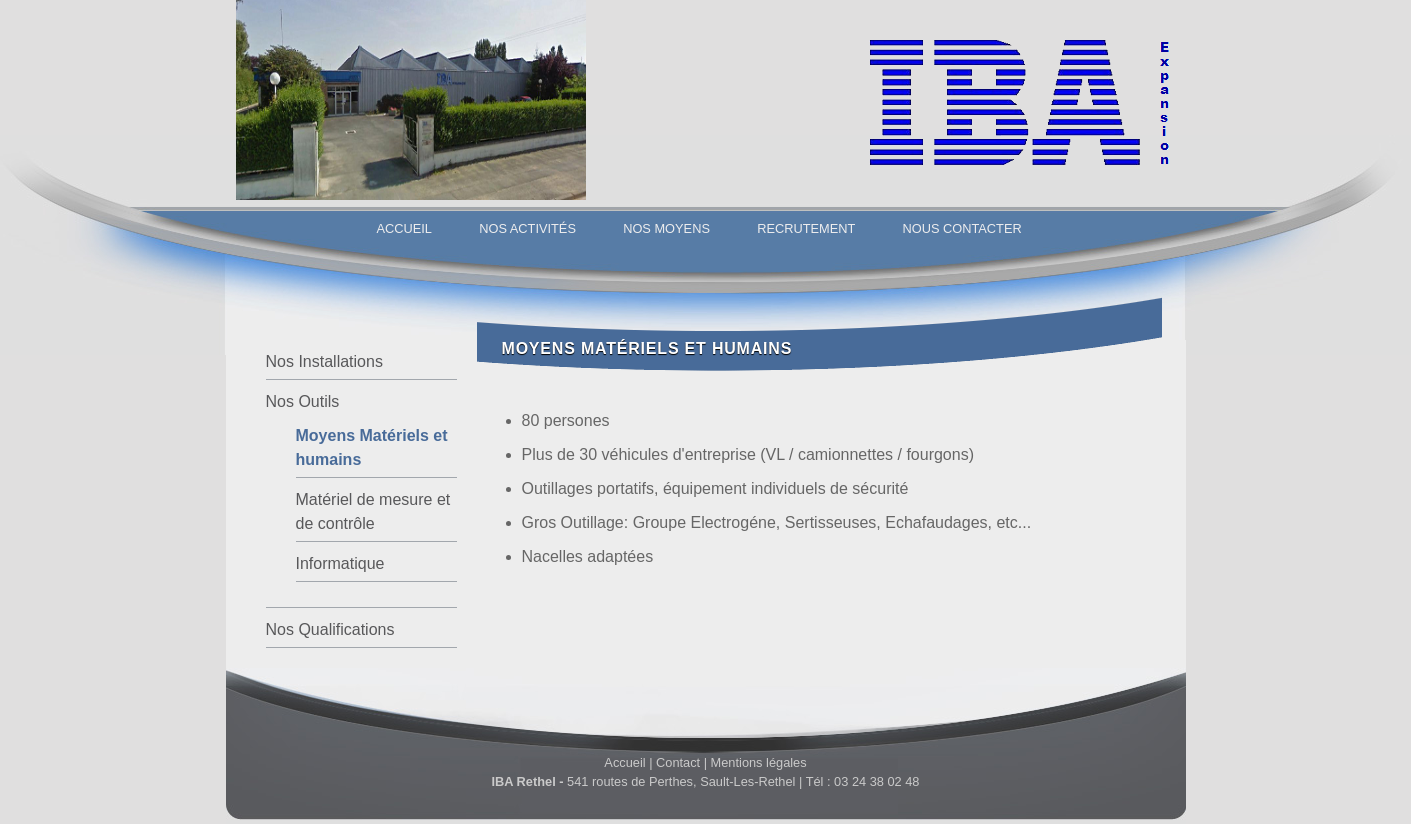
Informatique (340, 563)
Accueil (404, 228)
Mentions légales (759, 762)
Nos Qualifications (330, 629)
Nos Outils (303, 401)
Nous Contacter (962, 228)
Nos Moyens (666, 228)
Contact (678, 762)
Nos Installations (324, 361)
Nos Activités (527, 228)
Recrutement (806, 228)
